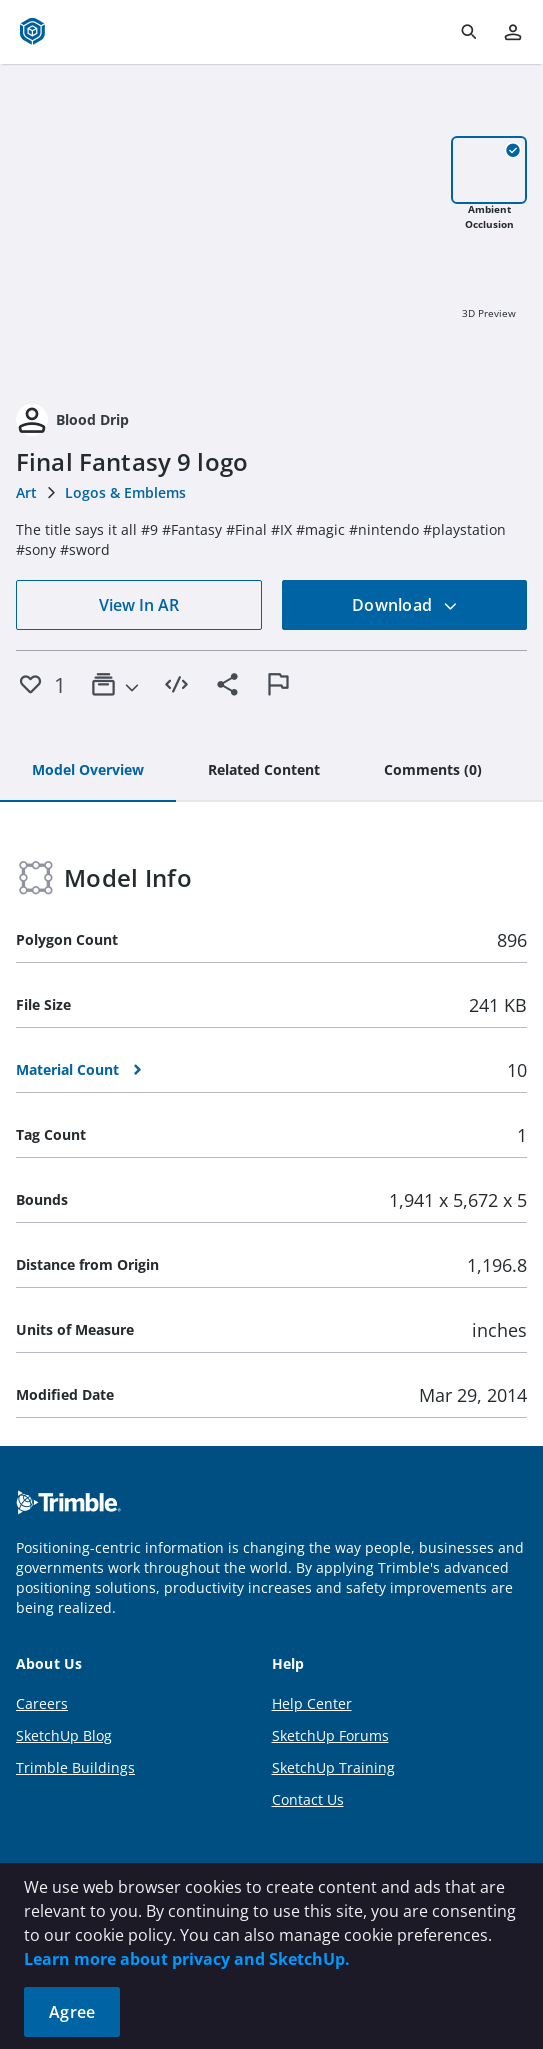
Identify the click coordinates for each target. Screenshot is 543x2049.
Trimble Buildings (75, 1767)
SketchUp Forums (330, 1735)
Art (26, 492)
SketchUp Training (333, 1767)
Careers (42, 1703)
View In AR (139, 605)
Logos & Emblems (125, 492)
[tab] (88, 771)
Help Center (312, 1703)
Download (405, 605)
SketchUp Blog (64, 1735)
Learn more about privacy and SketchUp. (187, 1959)
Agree (72, 2012)
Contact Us (308, 1799)
